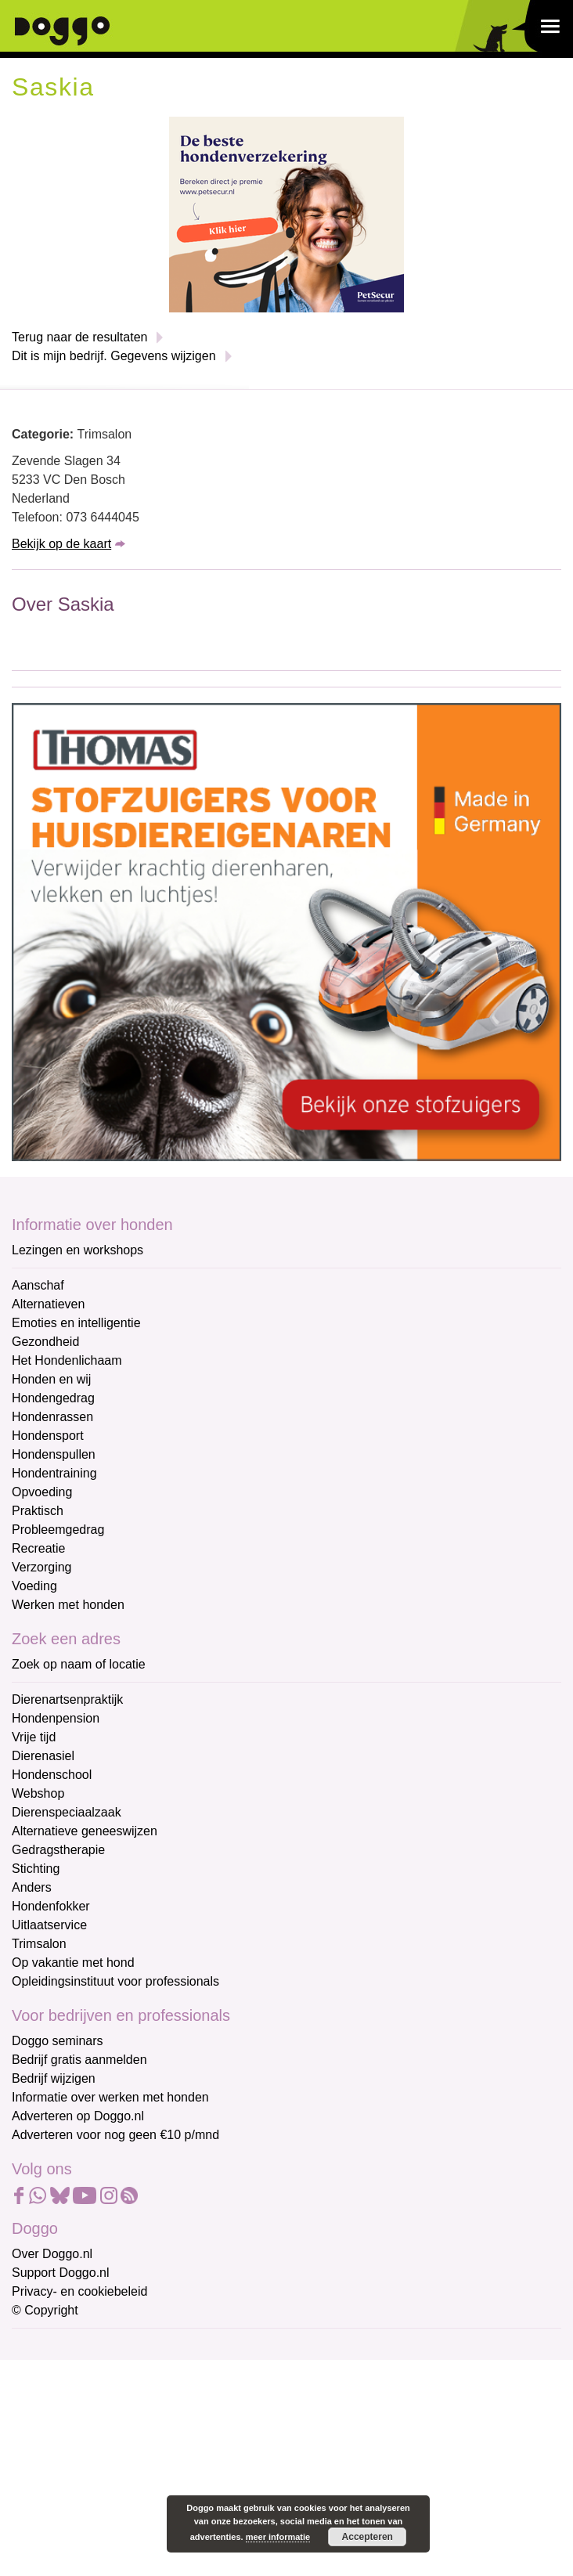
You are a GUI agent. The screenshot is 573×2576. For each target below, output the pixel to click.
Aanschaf (38, 1285)
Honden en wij (51, 1379)
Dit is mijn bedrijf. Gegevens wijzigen (114, 356)
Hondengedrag (53, 1398)
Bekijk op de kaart (61, 543)
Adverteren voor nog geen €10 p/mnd (115, 2134)
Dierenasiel (43, 1755)
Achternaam (46, 2451)
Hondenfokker (51, 1906)
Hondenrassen (52, 1416)
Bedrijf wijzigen (54, 2078)
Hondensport (48, 1435)
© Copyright (45, 2310)
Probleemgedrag (58, 1529)
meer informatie (278, 2537)
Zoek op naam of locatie (79, 1664)
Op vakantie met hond (73, 1962)
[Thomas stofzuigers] (286, 930)
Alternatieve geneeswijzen (84, 1831)
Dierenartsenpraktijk (67, 1699)
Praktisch (37, 1510)
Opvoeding (42, 1492)
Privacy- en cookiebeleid (79, 2291)
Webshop (38, 1793)
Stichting (35, 1868)
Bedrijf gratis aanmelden (79, 2059)
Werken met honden (68, 1604)
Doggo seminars (57, 2040)
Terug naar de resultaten (79, 337)
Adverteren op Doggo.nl (78, 2116)
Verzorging (42, 1567)
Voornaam (41, 2399)
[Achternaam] (123, 2475)
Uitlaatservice (49, 1925)
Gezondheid (45, 1341)
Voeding (34, 1586)
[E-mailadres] (123, 2371)
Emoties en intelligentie (76, 1322)
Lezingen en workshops (77, 1250)
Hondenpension (55, 1718)
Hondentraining (54, 1473)
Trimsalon (39, 1943)
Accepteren (367, 2536)
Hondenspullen (54, 1454)
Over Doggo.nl (52, 2253)
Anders (32, 1887)
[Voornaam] (123, 2423)
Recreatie (38, 1548)
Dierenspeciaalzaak (66, 1812)
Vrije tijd (34, 1737)
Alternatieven (48, 1304)
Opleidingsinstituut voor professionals (115, 1981)
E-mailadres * (51, 2347)
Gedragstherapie (58, 1849)
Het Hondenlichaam (67, 1360)
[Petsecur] (286, 213)
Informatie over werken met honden (110, 2097)
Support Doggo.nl (61, 2272)
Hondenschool (52, 1774)
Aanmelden (123, 2516)
